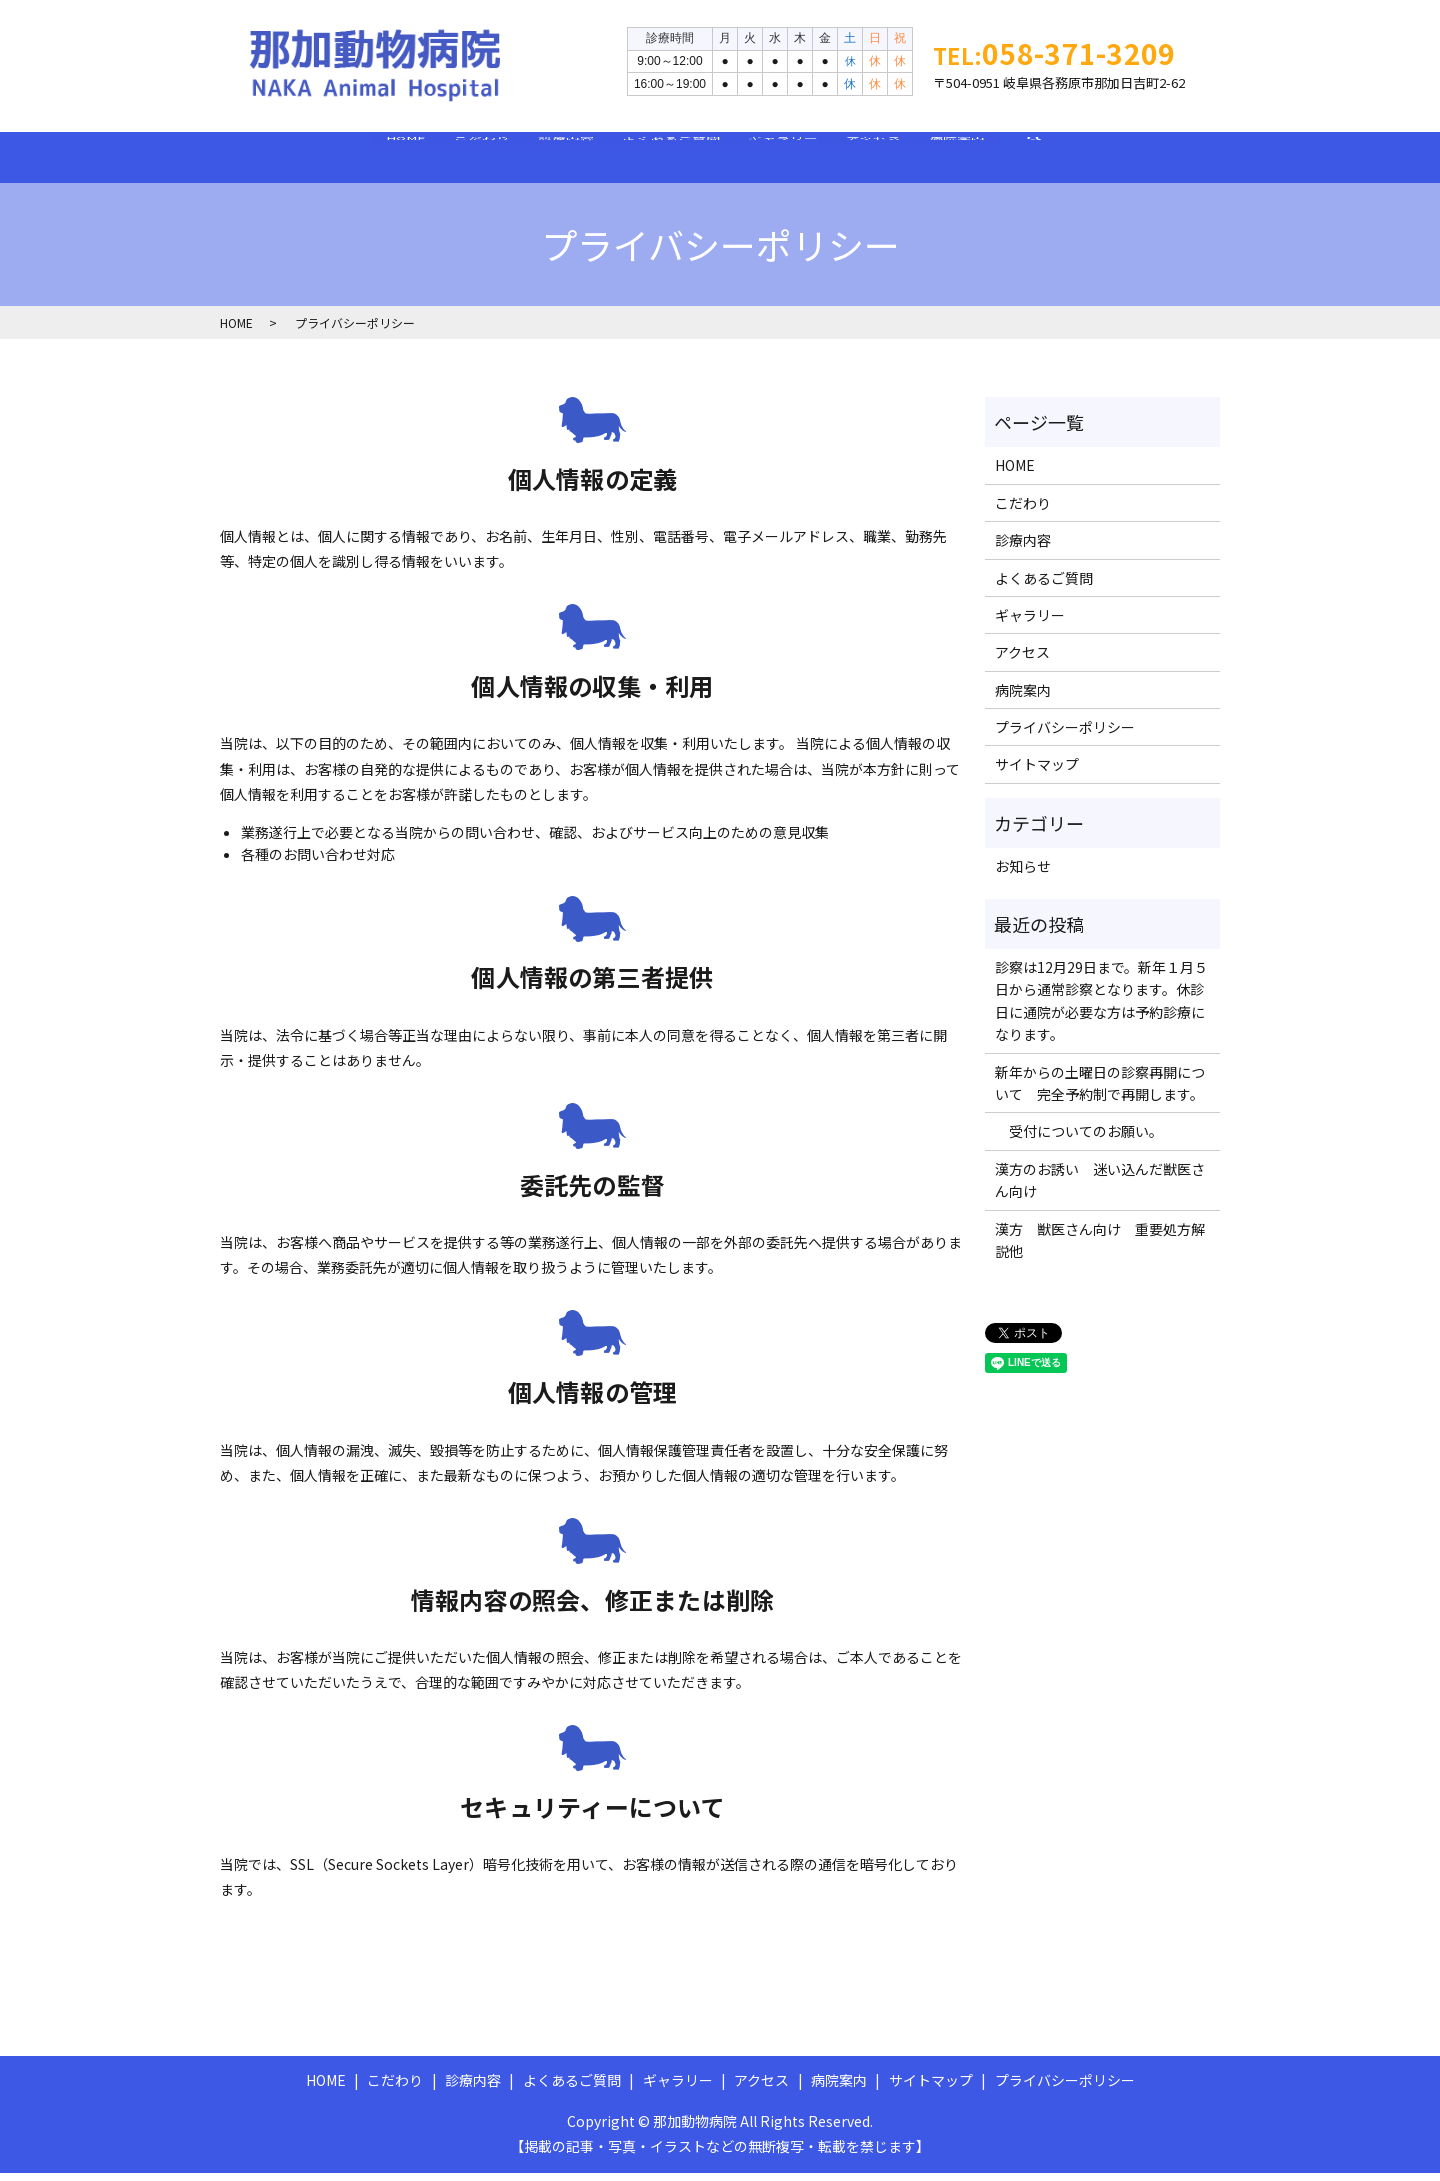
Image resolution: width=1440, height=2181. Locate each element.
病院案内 (1083, 160)
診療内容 (524, 160)
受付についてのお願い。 (1079, 1139)
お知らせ (1023, 874)
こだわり (398, 160)
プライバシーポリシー (1065, 735)
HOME (280, 160)
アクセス (957, 160)
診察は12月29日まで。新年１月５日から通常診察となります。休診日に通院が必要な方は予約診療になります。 (1101, 1008)
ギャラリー (825, 160)
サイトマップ (1037, 772)
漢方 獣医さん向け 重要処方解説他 (1100, 1248)
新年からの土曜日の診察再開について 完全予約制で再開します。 (1100, 1091)
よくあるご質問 (671, 160)
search (1198, 171)
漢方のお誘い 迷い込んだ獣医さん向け (1100, 1188)
